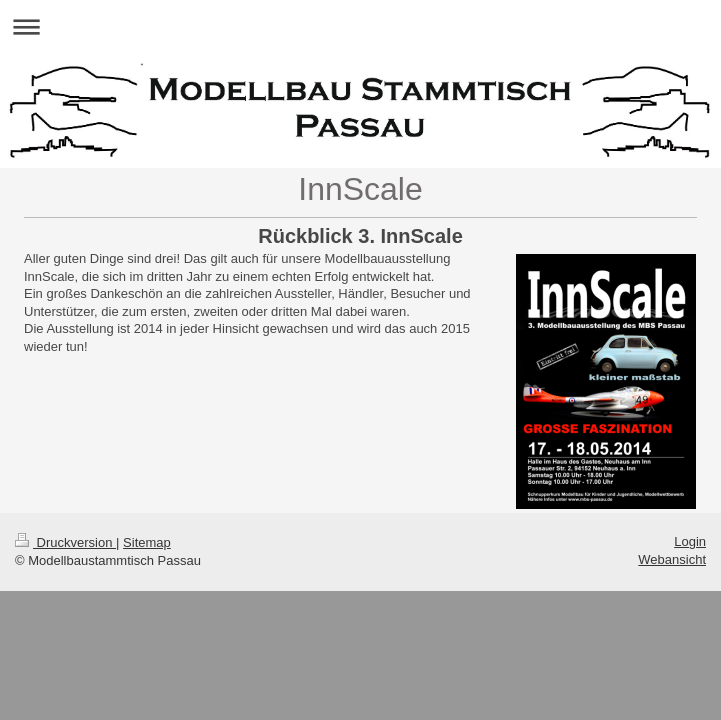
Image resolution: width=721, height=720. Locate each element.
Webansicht (672, 559)
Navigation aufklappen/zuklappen (360, 26)
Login (690, 541)
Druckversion (65, 542)
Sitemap (147, 542)
